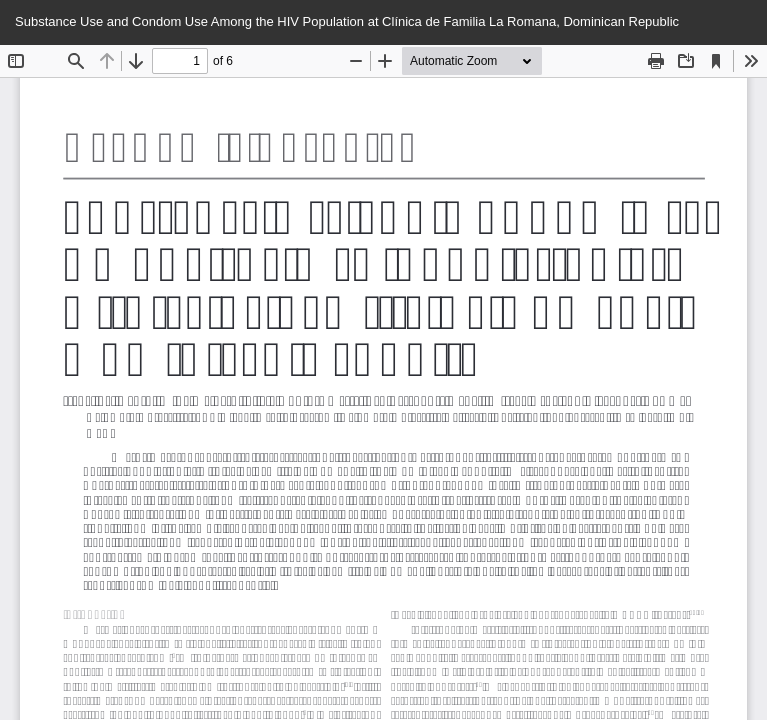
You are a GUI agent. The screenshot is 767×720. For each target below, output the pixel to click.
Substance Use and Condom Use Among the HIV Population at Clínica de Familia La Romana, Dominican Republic (347, 21)
